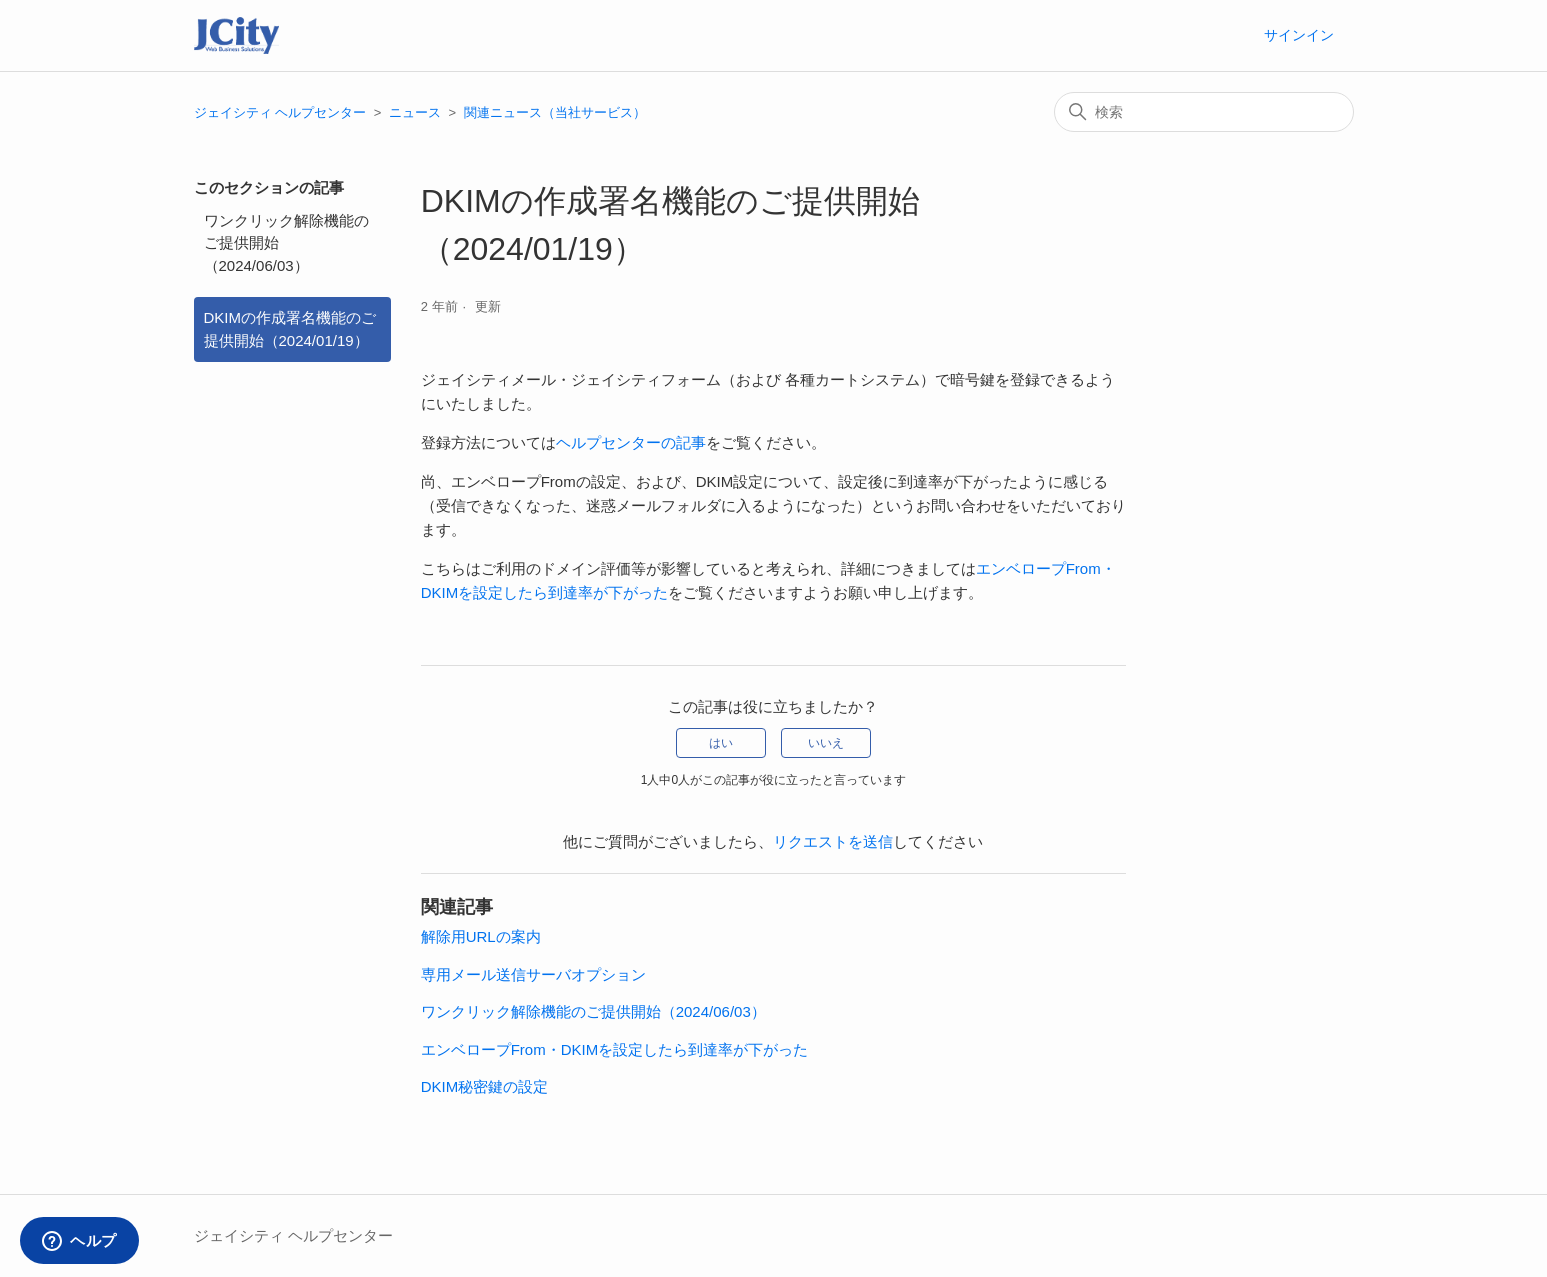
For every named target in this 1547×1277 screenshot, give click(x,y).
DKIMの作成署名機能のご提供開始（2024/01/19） (290, 329)
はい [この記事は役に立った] (721, 743)
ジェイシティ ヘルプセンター (280, 112)
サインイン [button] (1299, 35)
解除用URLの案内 (481, 936)
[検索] (1204, 112)
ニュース (415, 112)
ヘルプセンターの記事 (631, 442)
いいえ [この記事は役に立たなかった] (826, 743)
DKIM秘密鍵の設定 (485, 1086)
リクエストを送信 (833, 841)
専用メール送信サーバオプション (533, 974)
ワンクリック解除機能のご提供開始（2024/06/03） (286, 243)
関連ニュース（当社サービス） (555, 112)
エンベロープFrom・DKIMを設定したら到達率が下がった (615, 1049)
